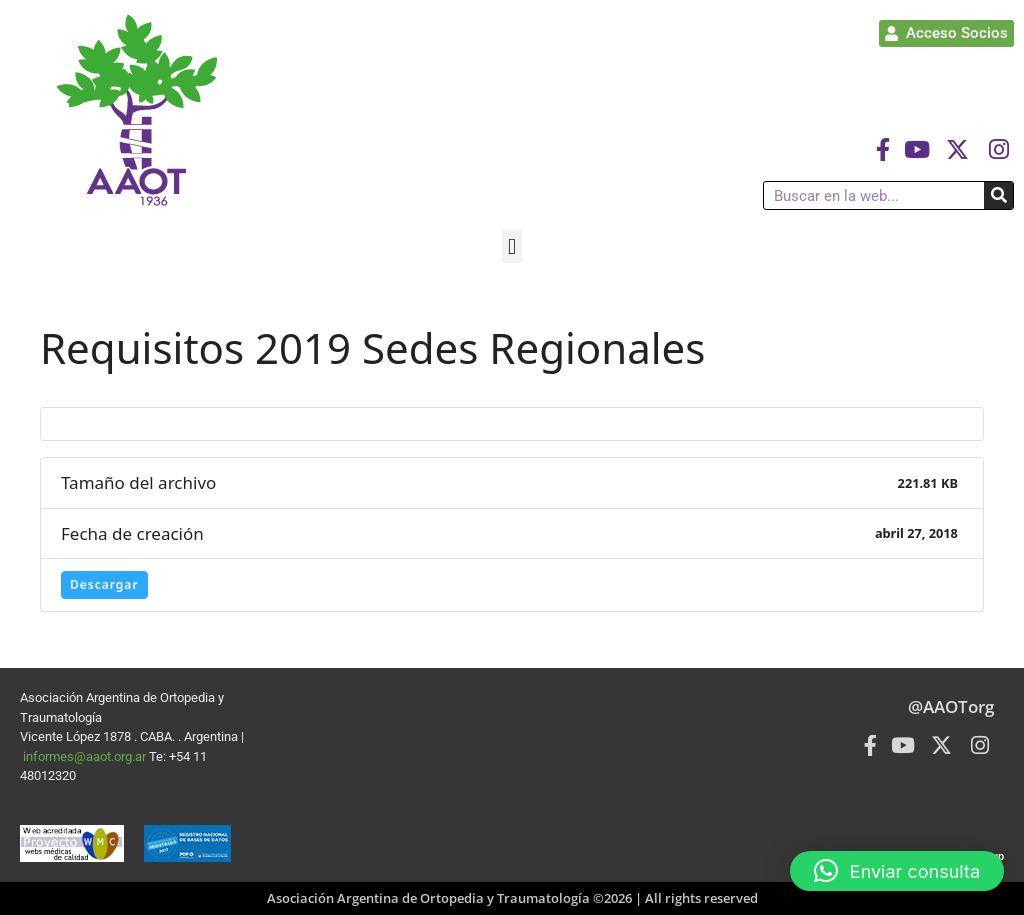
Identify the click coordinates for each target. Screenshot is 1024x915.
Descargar (104, 584)
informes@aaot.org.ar (86, 756)
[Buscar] (998, 195)
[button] (511, 246)
